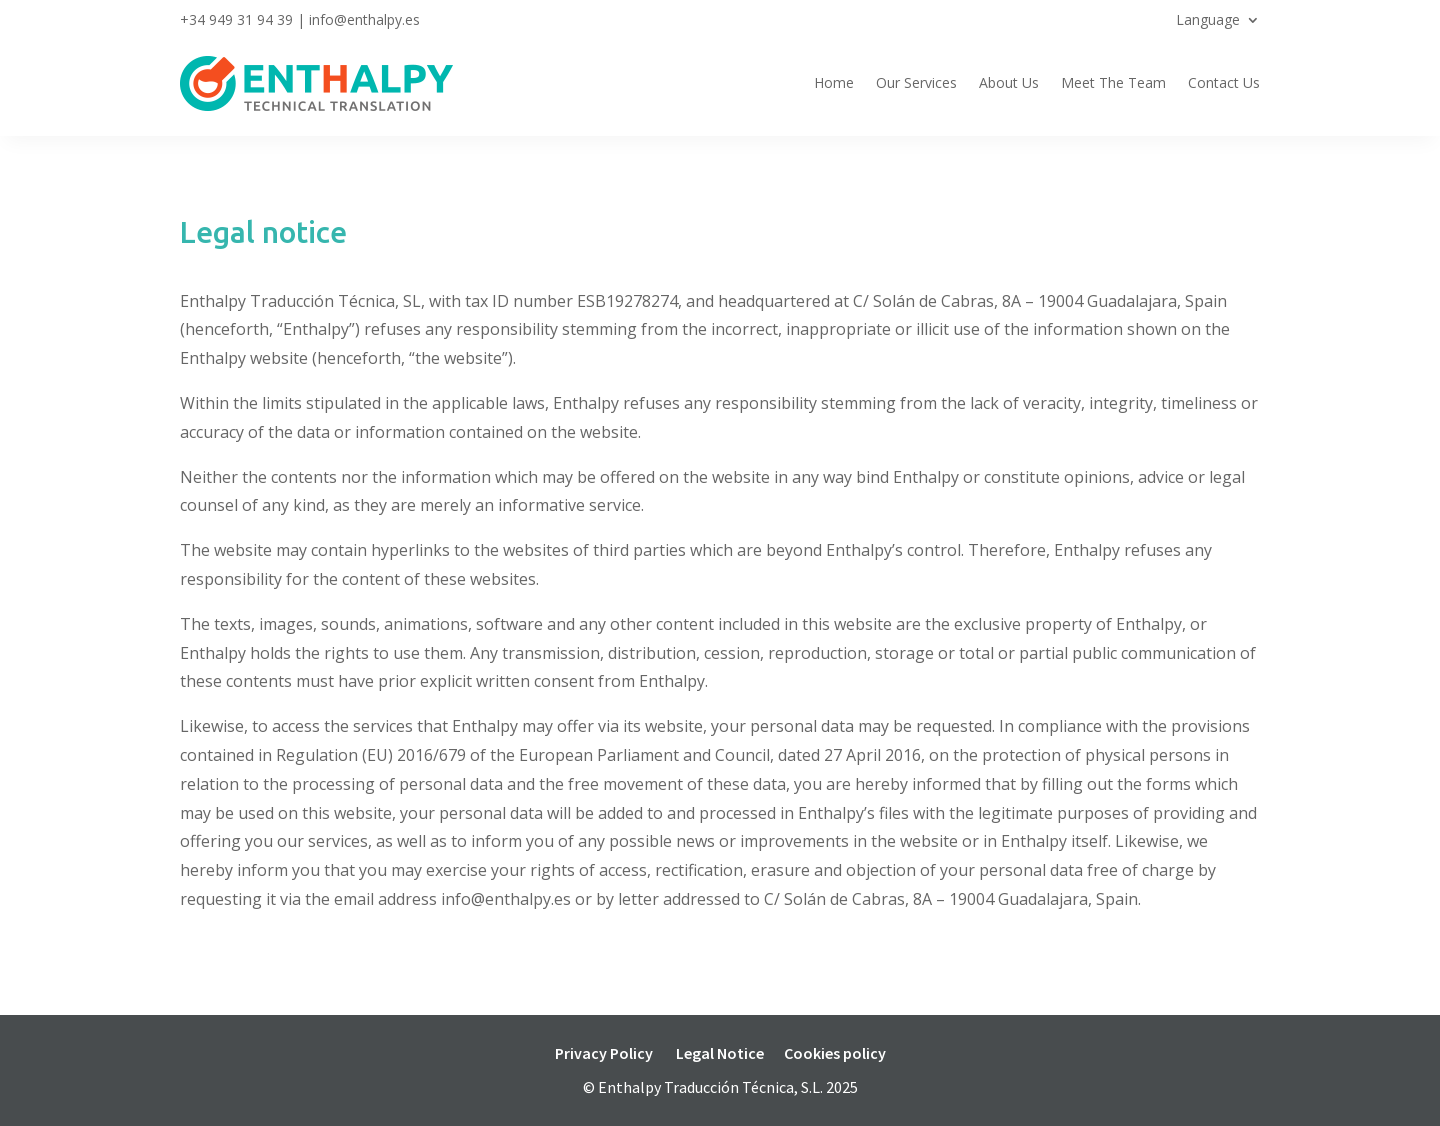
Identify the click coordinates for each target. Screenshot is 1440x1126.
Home (834, 82)
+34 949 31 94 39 (236, 19)
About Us (1009, 82)
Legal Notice (720, 1053)
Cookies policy (835, 1053)
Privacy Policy (604, 1053)
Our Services (916, 82)
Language (1208, 21)
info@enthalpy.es (364, 19)
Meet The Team (1113, 82)
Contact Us (1224, 82)
